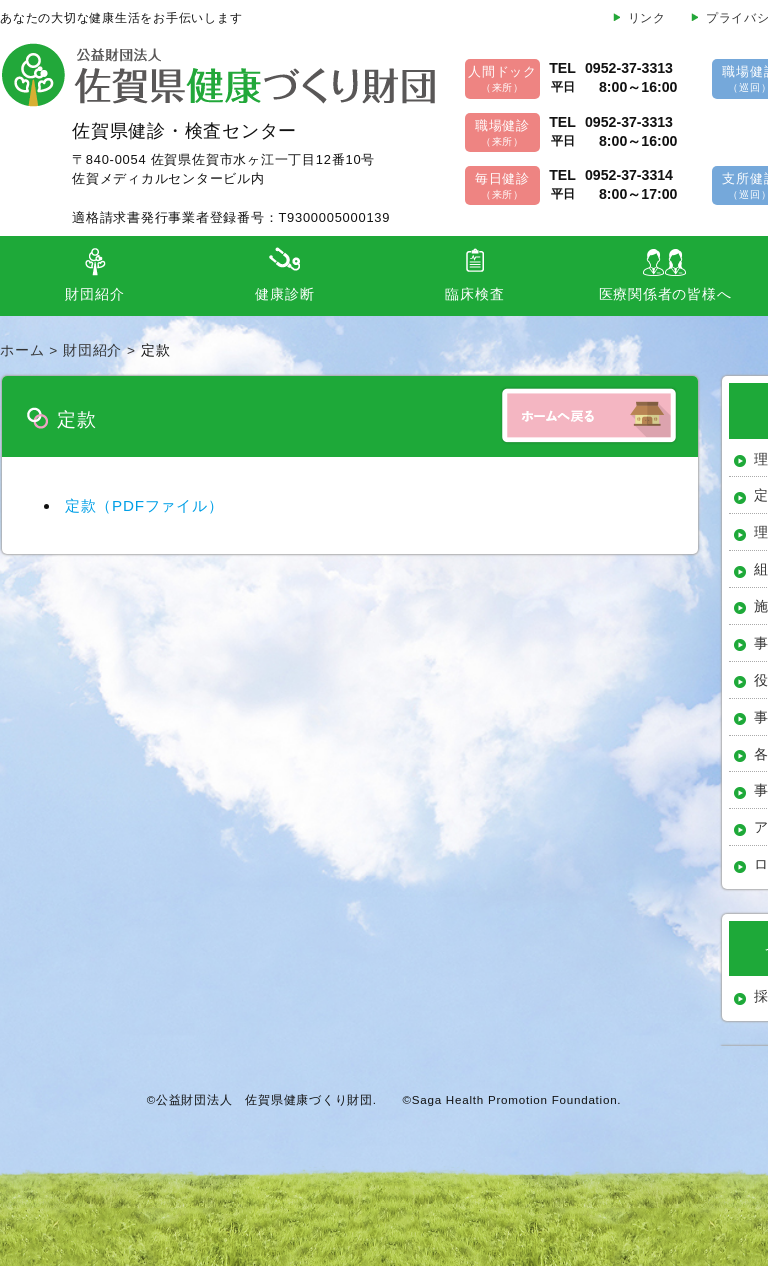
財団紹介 (94, 294)
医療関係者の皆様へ (665, 294)
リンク (647, 18)
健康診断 (284, 294)
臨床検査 (474, 294)
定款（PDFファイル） (144, 505)
